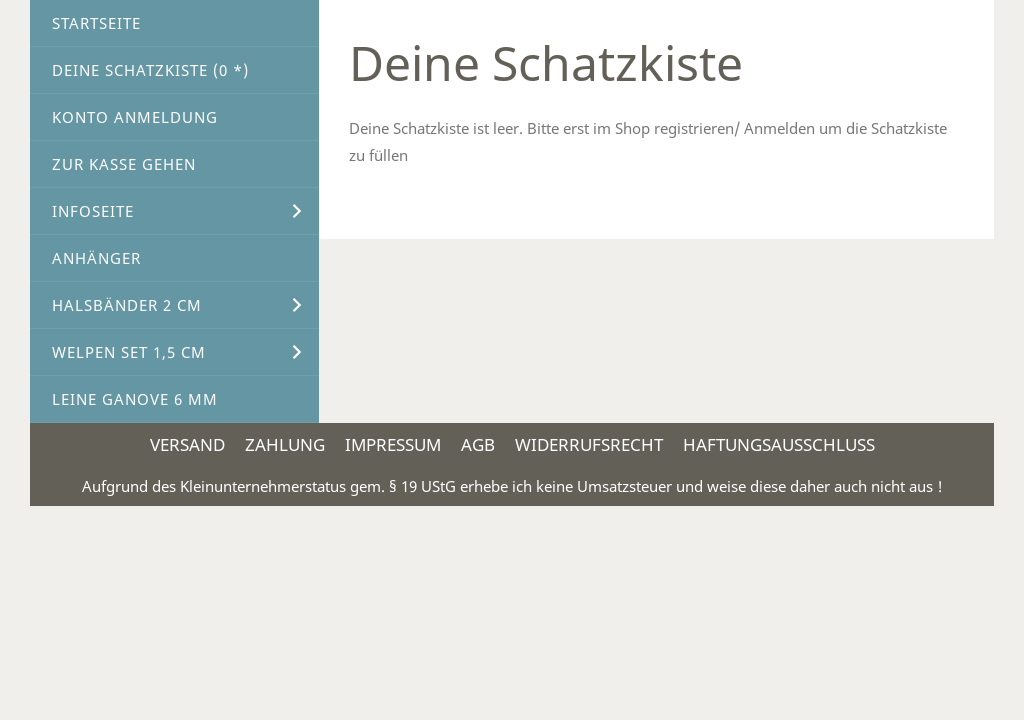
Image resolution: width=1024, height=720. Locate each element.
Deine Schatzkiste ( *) (150, 70)
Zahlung (285, 444)
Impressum (393, 444)
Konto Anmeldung (135, 117)
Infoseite (93, 211)
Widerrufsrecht (589, 444)
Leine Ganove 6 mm (135, 399)
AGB (478, 444)
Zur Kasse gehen (124, 164)
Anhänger (96, 258)
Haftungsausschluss (779, 444)
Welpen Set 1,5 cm (129, 352)
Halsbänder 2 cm (127, 305)
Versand (187, 444)
